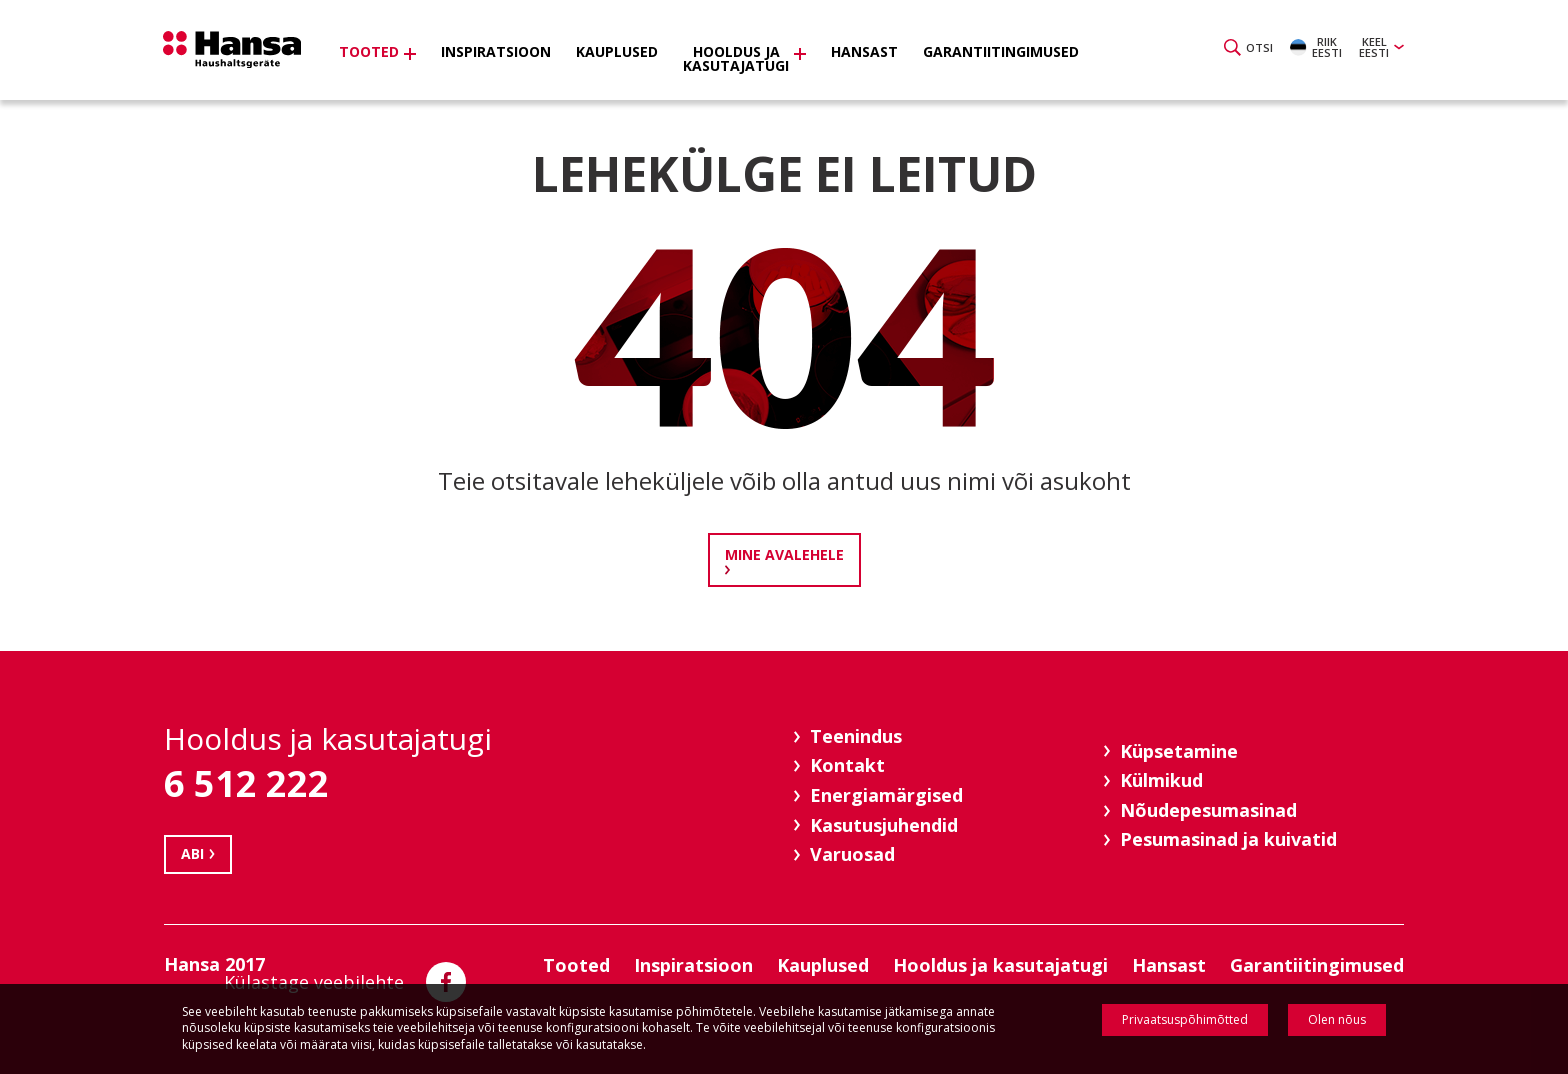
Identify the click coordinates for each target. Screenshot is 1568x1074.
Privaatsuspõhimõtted (1185, 1019)
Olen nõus (1337, 1019)
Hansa (239, 53)
